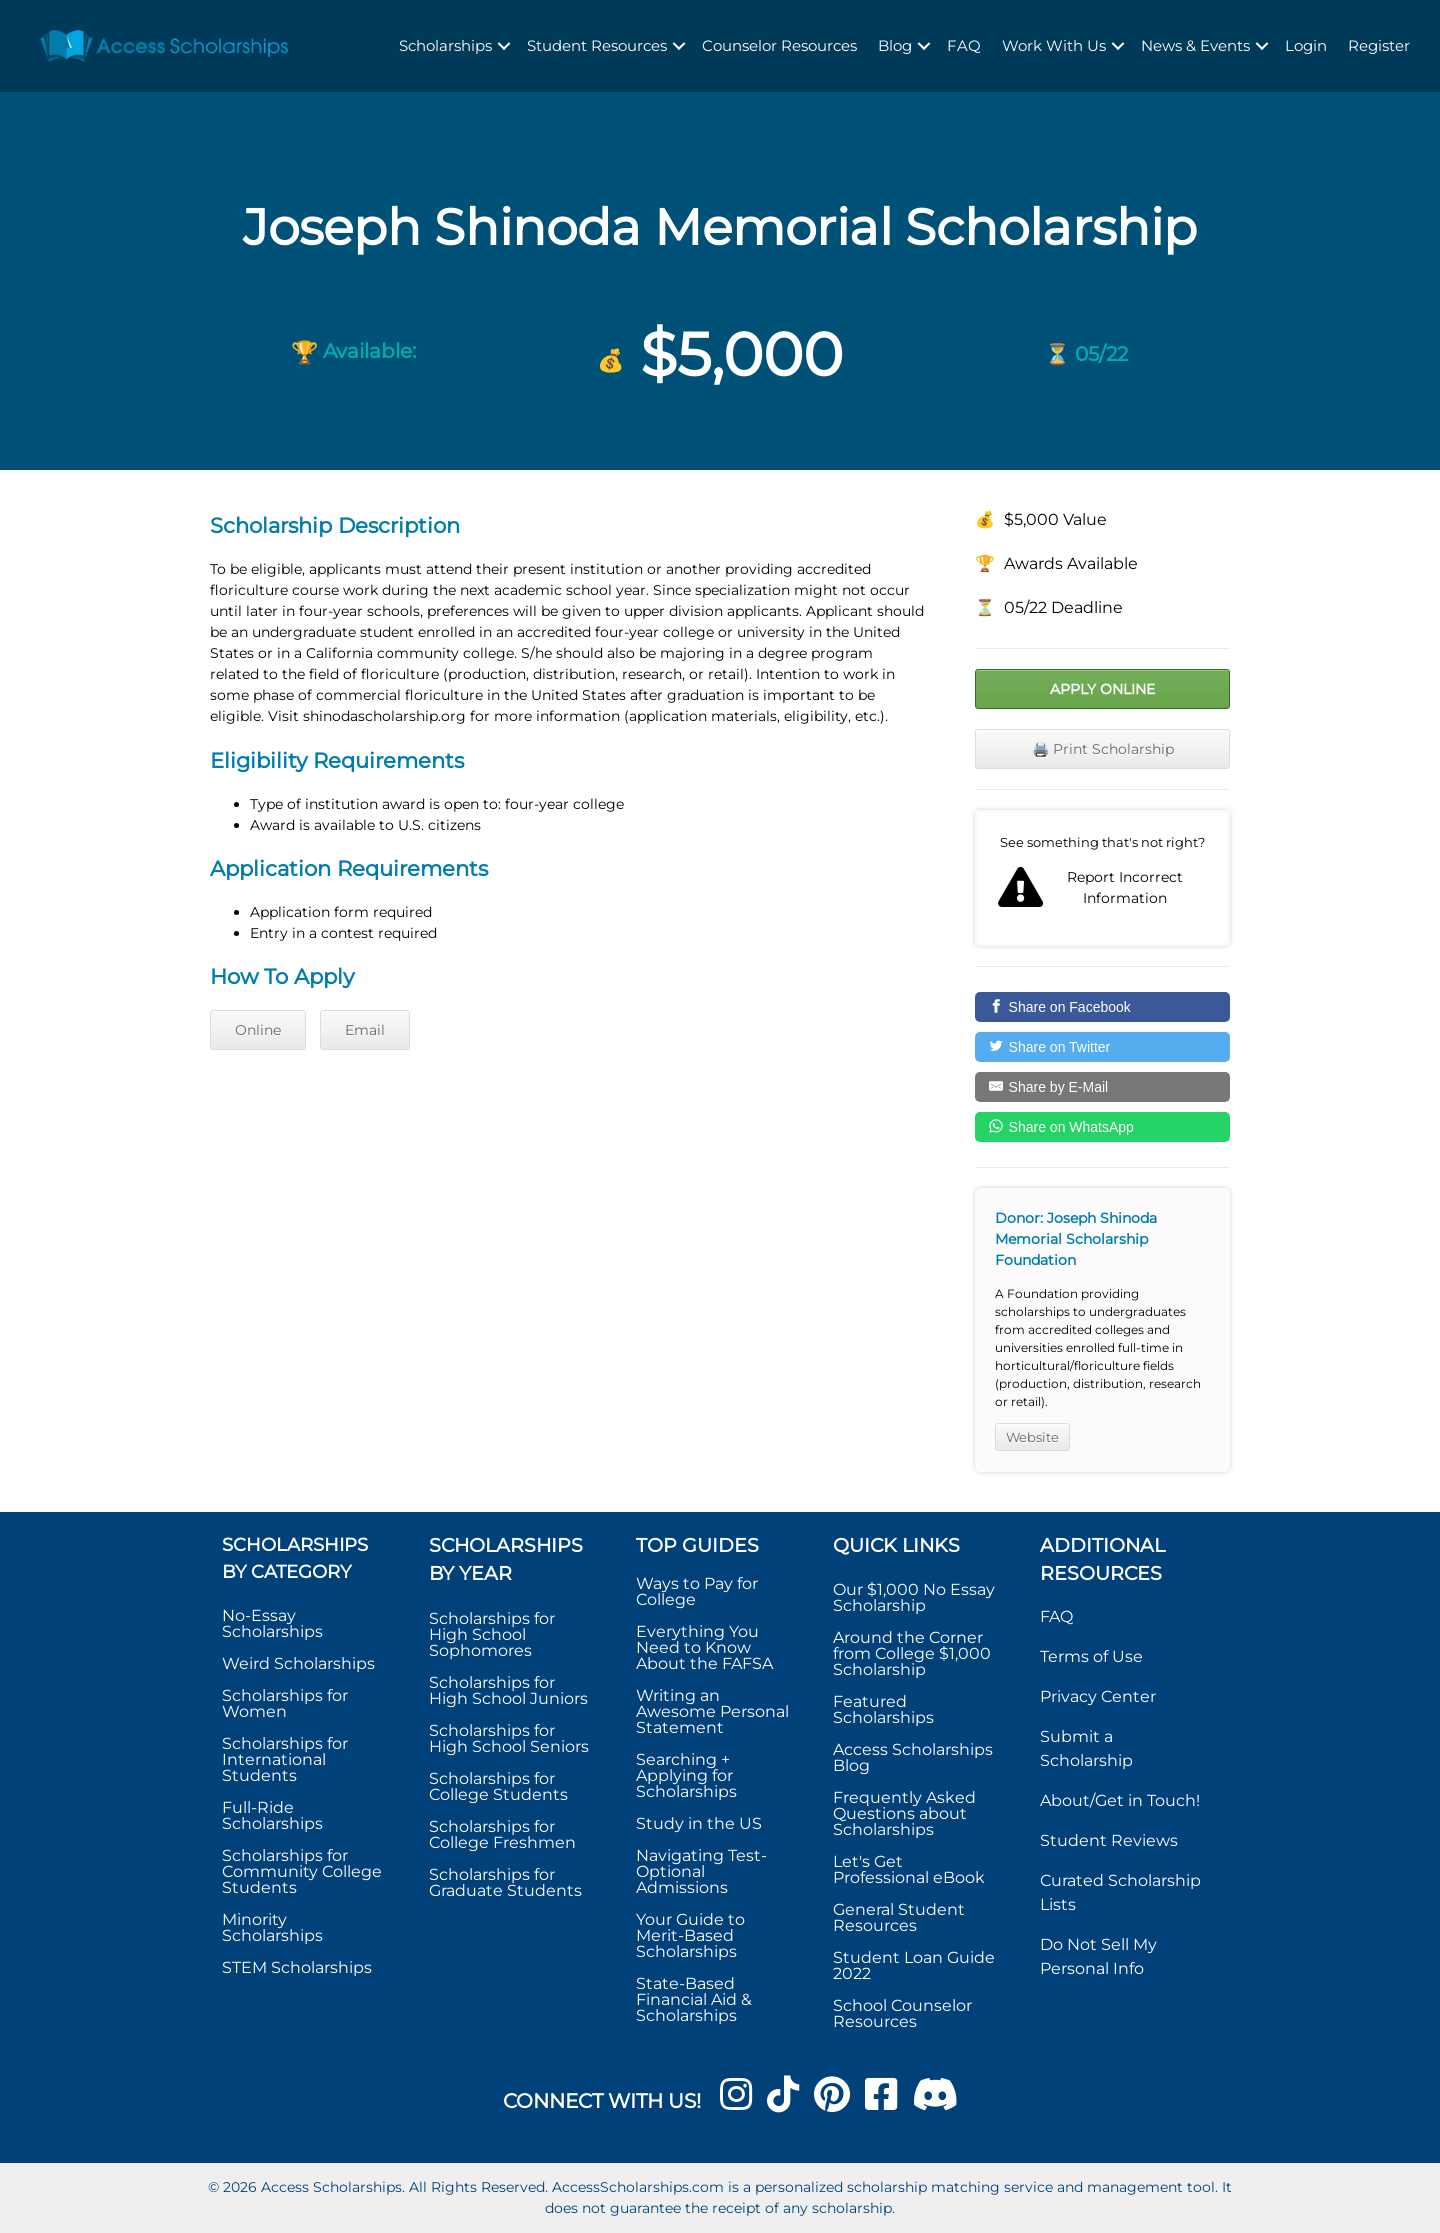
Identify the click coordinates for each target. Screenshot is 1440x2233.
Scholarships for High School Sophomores (492, 1634)
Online (258, 1030)
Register (1379, 45)
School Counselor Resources (902, 2013)
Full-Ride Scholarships (272, 1815)
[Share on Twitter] (1102, 1047)
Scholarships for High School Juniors (508, 1690)
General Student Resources (899, 1917)
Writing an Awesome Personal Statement (712, 1711)
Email (365, 1030)
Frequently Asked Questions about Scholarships (904, 1813)
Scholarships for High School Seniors (509, 1738)
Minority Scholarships (272, 1927)
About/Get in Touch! (1120, 1800)
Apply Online (1102, 689)
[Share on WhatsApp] (1102, 1127)
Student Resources (597, 45)
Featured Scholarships (885, 1709)
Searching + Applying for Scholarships (686, 1775)
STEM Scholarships (297, 1967)
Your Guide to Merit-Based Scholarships (690, 1935)
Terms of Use (1091, 1656)
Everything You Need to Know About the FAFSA (704, 1647)
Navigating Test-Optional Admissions (701, 1871)
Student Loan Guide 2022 (914, 1965)
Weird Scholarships (298, 1663)
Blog (895, 45)
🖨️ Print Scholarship (1103, 749)
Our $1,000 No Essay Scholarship (914, 1597)
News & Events (1195, 45)
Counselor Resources (779, 45)
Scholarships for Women (285, 1703)
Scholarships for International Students (285, 1759)
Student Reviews (1109, 1840)
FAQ (964, 45)
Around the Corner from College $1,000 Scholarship (912, 1653)
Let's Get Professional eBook (909, 1869)
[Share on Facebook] (1102, 1007)
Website (1032, 1437)
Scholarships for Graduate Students (505, 1882)
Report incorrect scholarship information (1102, 878)
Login (1306, 45)
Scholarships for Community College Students (302, 1871)
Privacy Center (1098, 1696)
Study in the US (699, 1823)
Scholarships (445, 45)
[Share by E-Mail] (1102, 1087)
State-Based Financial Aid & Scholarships (694, 1999)
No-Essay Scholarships (272, 1623)
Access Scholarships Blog (913, 1757)
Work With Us (1054, 45)
